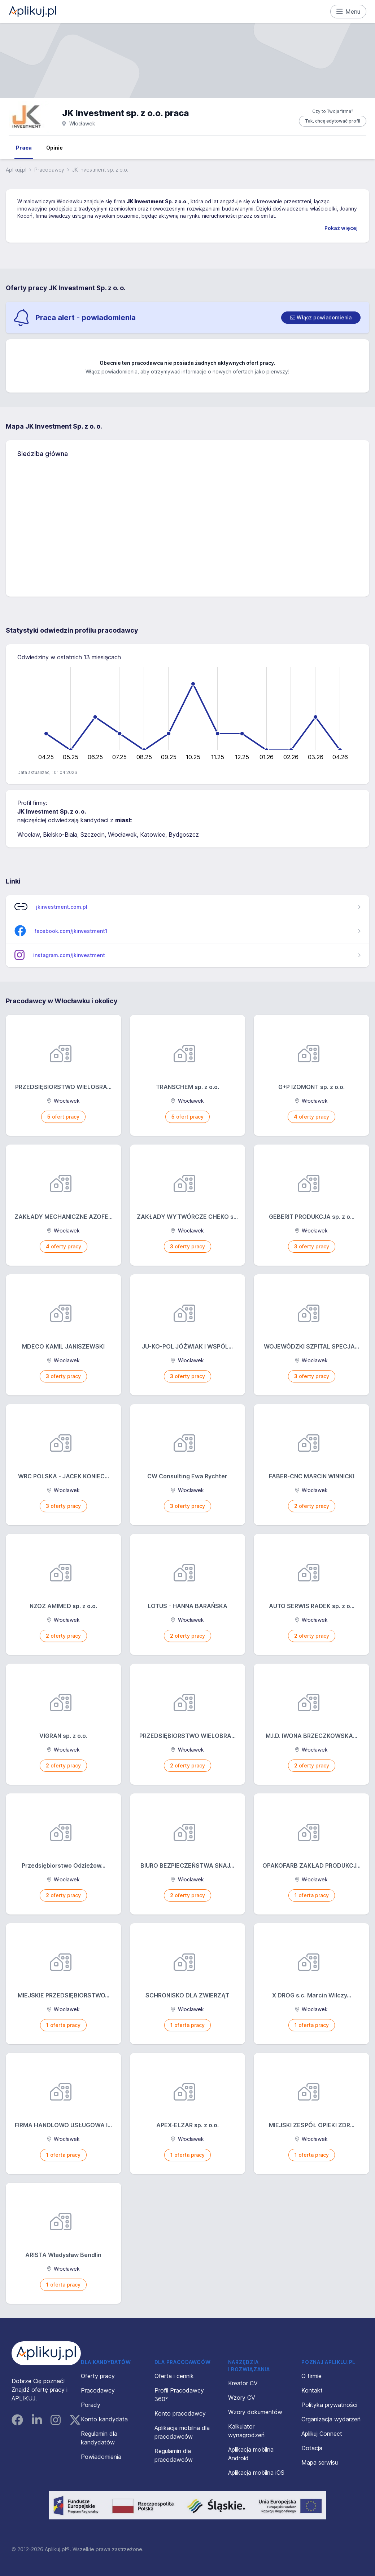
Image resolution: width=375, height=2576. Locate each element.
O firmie (311, 2376)
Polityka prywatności (329, 2404)
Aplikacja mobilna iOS (256, 2472)
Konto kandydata (104, 2419)
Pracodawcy (49, 170)
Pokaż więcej (341, 228)
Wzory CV (241, 2397)
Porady (90, 2404)
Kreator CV (243, 2383)
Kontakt (312, 2390)
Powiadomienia (101, 2456)
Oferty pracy (98, 2376)
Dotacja (311, 2448)
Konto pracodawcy (180, 2413)
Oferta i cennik (174, 2376)
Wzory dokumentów (255, 2412)
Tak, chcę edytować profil (332, 121)
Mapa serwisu (319, 2462)
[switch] (321, 317)
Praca (24, 148)
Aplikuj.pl (16, 170)
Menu (348, 11)
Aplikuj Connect (321, 2433)
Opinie (54, 148)
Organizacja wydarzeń (331, 2419)
